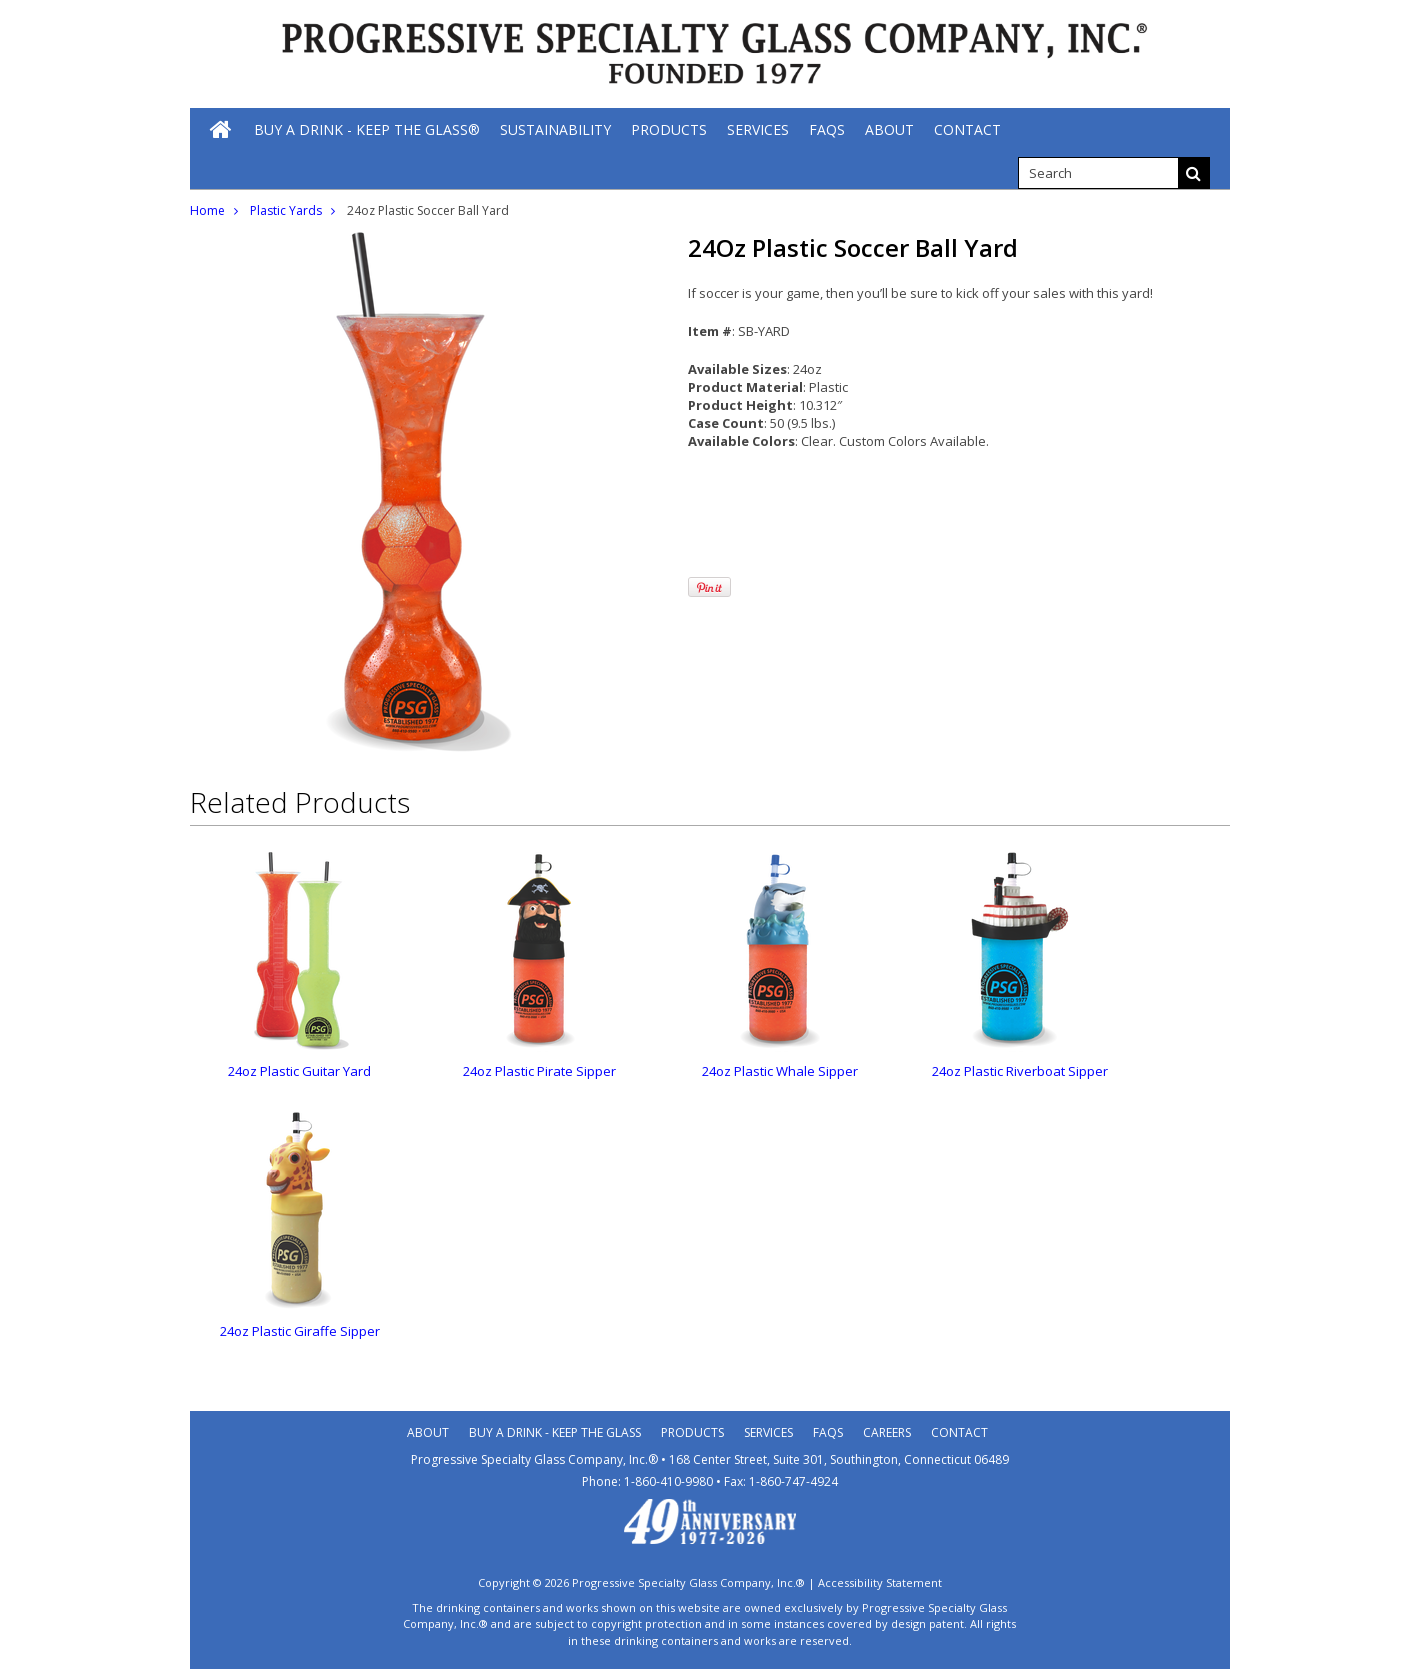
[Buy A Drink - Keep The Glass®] (367, 129)
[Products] (669, 129)
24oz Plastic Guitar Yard (299, 1071)
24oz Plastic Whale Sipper (780, 1071)
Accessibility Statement (880, 1582)
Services (768, 1432)
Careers (887, 1432)
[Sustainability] (555, 129)
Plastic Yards (286, 210)
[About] (889, 129)
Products (692, 1432)
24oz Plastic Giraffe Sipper (300, 1331)
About (428, 1432)
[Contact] (967, 129)
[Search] (1194, 173)
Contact (959, 1432)
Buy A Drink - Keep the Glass (555, 1432)
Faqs (828, 1432)
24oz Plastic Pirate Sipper (539, 1071)
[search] (1098, 173)
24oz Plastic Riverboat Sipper (1020, 1071)
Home (207, 210)
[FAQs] (827, 129)
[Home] (222, 129)
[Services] (758, 129)
